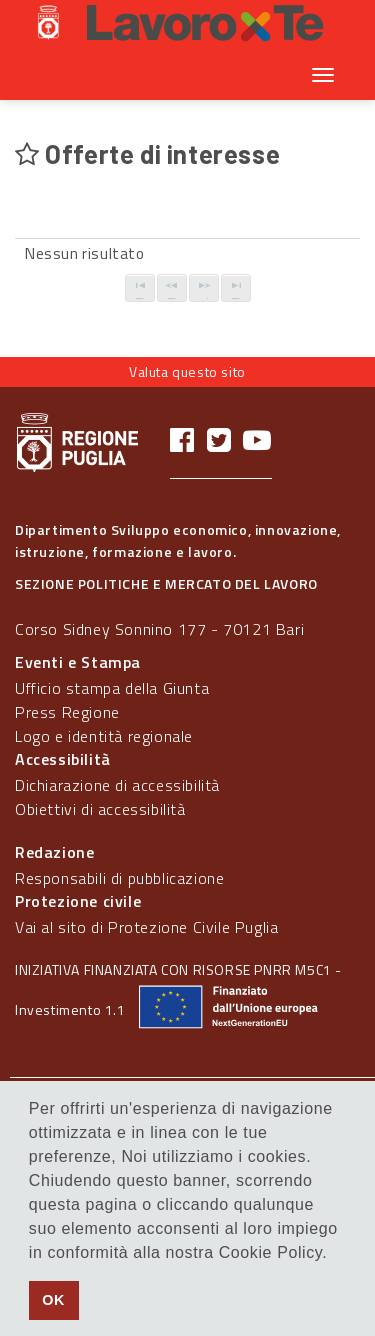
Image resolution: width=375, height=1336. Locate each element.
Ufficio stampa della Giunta (112, 688)
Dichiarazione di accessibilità (117, 785)
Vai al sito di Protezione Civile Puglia (146, 927)
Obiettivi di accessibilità (100, 809)
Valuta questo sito (187, 371)
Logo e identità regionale (104, 736)
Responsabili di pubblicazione (119, 878)
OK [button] (53, 1300)
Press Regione (67, 712)
